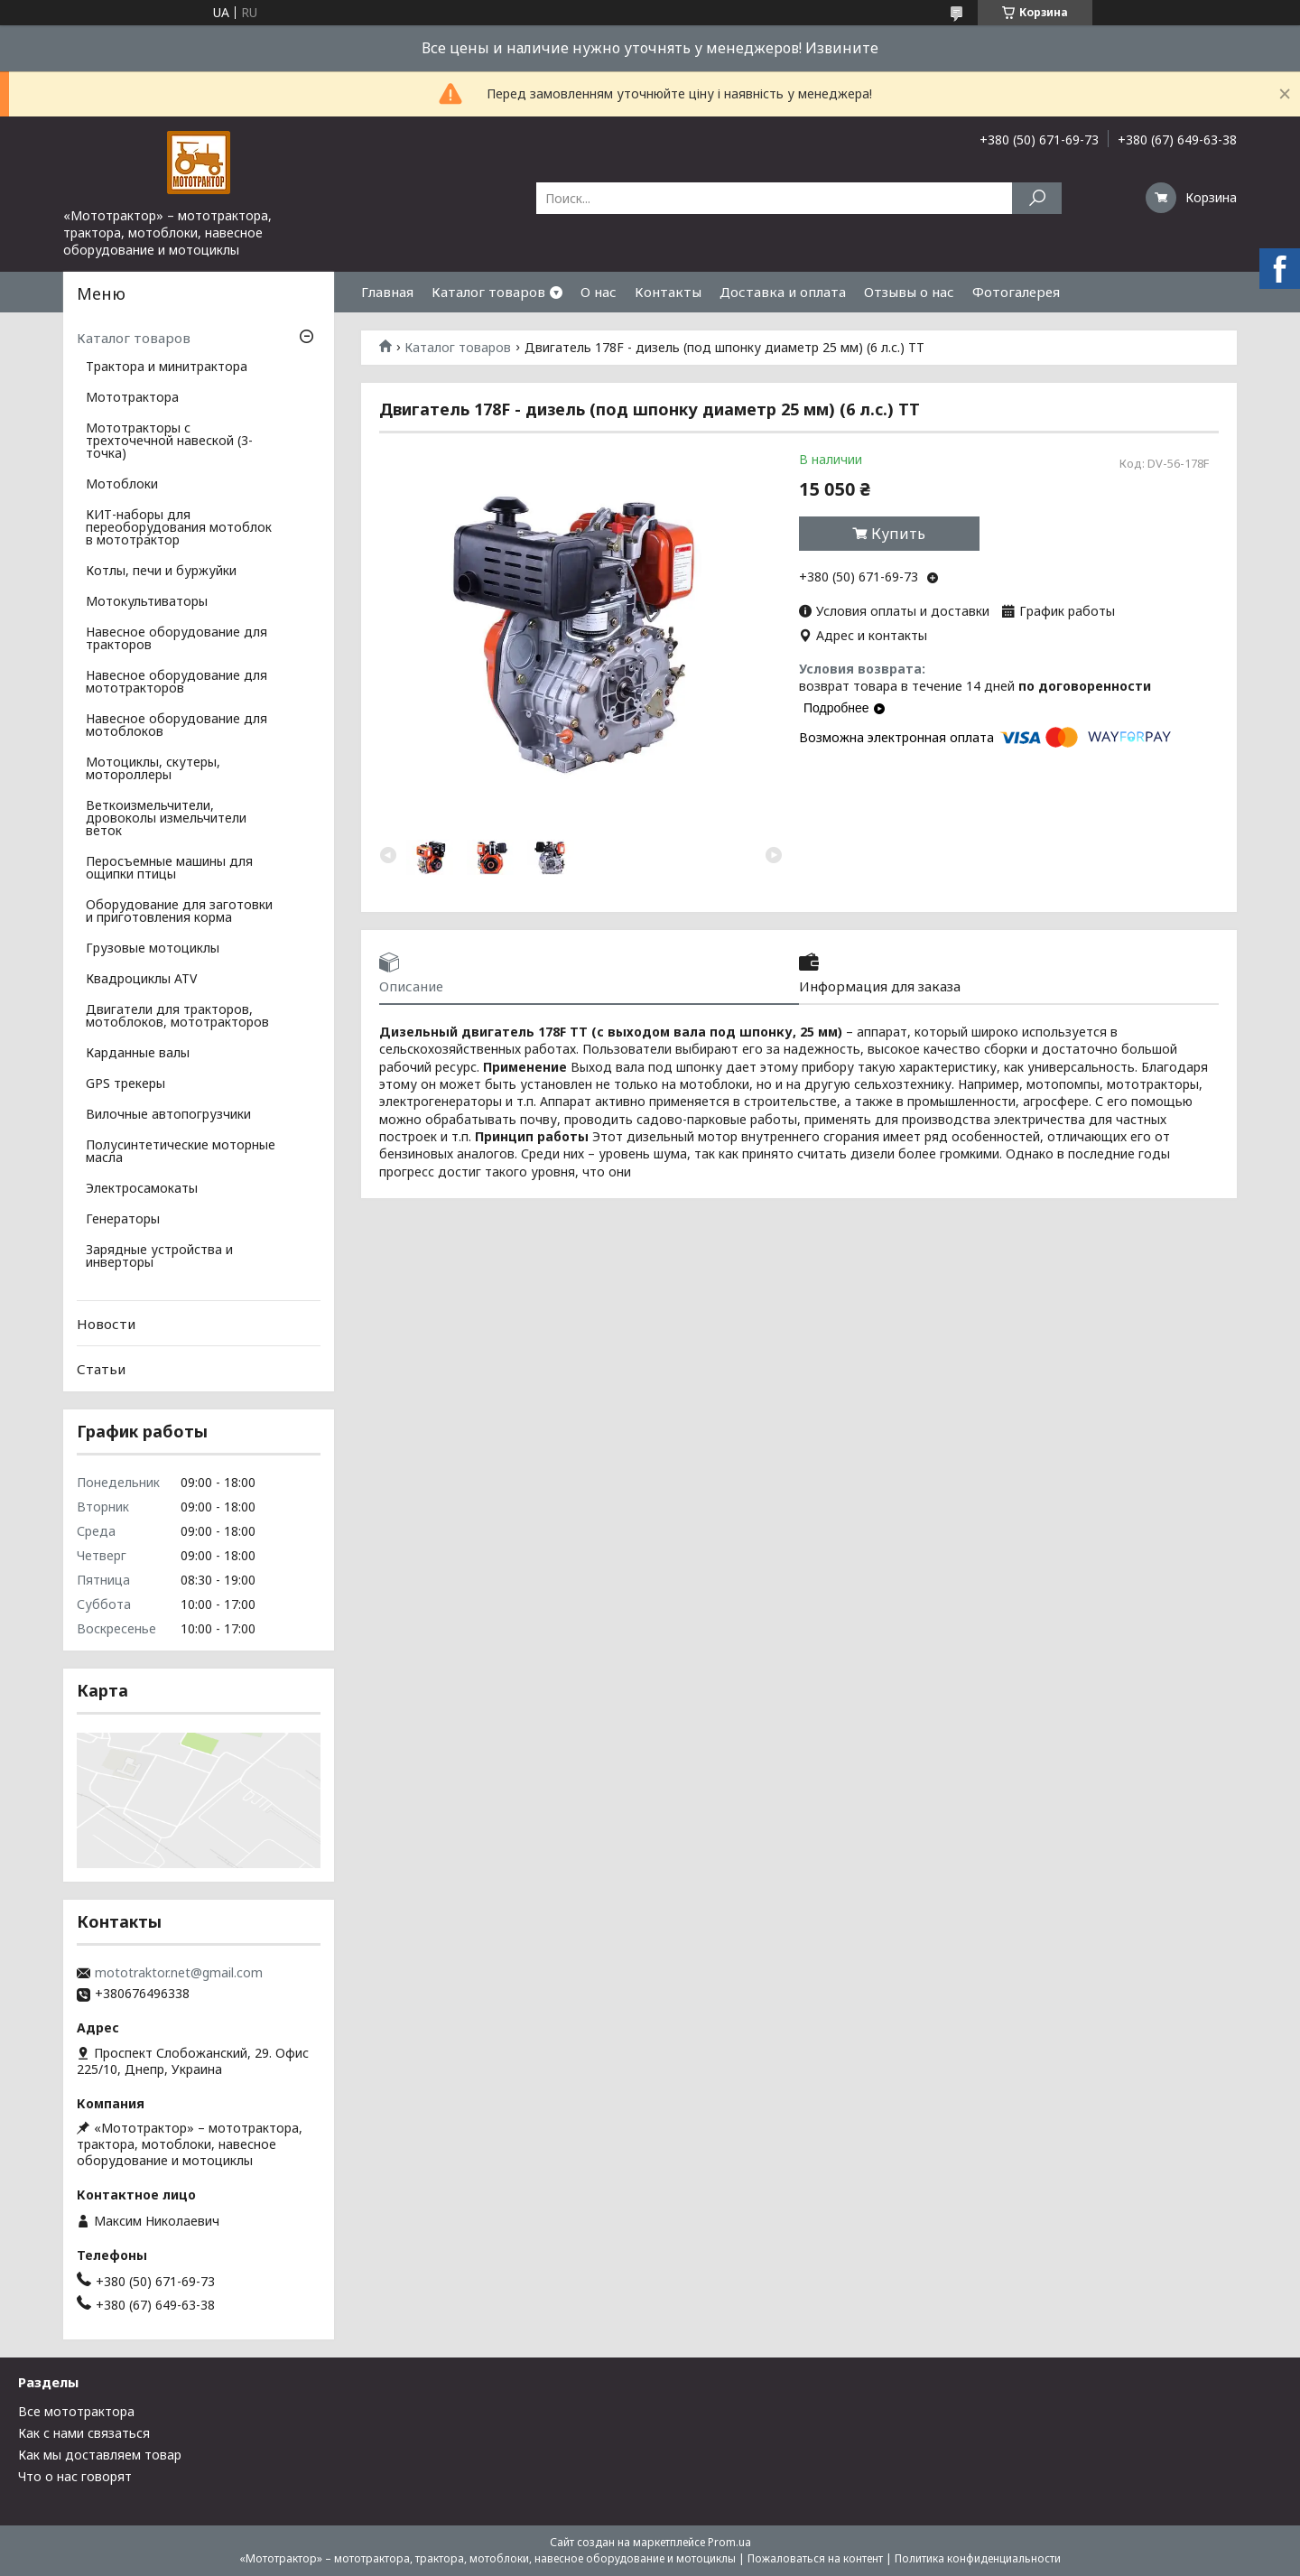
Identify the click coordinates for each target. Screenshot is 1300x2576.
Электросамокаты (142, 1189)
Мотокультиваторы (147, 602)
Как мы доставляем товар (99, 2454)
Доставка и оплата (783, 292)
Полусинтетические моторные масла (180, 1152)
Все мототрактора (76, 2411)
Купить (898, 534)
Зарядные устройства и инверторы (159, 1256)
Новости (106, 1324)
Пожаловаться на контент (815, 2558)
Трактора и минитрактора (166, 367)
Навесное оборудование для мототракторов (176, 682)
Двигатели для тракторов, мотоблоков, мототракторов (177, 1016)
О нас (598, 292)
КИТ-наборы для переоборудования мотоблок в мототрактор (179, 528)
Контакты (668, 292)
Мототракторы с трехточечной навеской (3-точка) (169, 441)
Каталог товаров (488, 292)
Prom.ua (729, 2542)
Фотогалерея (1016, 292)
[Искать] (1037, 198)
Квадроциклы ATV (141, 979)
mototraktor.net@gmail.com (179, 1973)
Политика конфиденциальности (978, 2558)
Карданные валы (138, 1053)
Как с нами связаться (84, 2432)
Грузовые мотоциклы (152, 949)
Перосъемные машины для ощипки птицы (169, 868)
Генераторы (123, 1220)
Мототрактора (132, 398)
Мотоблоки (122, 485)
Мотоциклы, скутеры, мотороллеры (153, 769)
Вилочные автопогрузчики (168, 1115)
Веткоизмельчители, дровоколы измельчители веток (166, 819)
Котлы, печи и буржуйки (161, 571)
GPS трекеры (125, 1084)
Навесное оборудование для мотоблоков (176, 725)
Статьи (101, 1369)
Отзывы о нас (909, 292)
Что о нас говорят (75, 2476)
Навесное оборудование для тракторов (176, 639)
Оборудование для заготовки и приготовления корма (179, 911)
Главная (387, 292)
